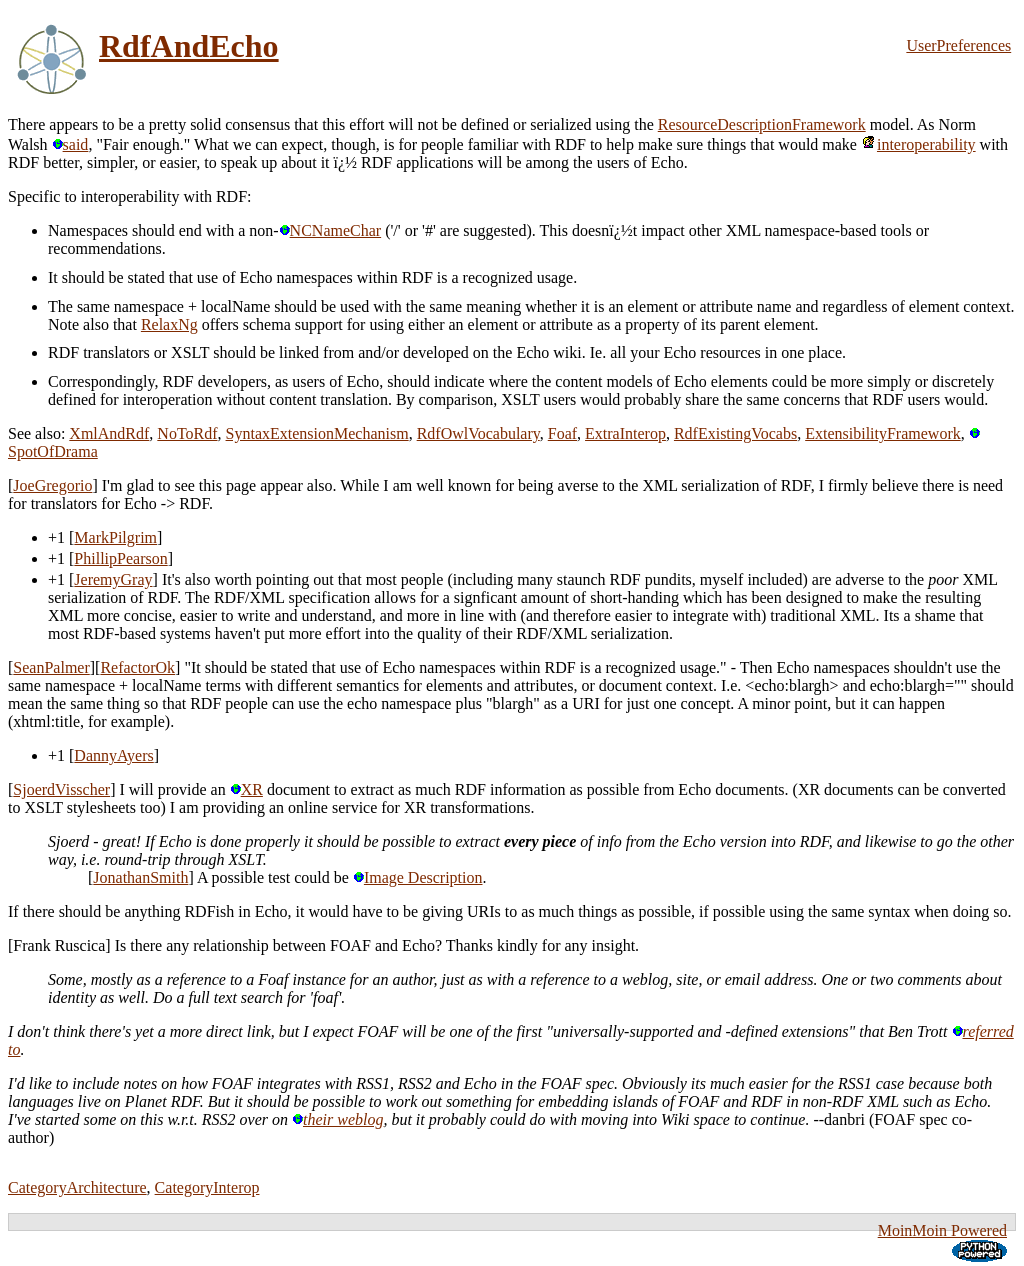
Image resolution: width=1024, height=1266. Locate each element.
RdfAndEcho (189, 46)
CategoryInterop (207, 1187)
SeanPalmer (51, 667)
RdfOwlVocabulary (478, 433)
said (70, 144)
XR (246, 789)
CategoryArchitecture (77, 1187)
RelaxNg (169, 324)
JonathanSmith (140, 877)
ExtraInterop (625, 433)
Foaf (562, 433)
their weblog (337, 1119)
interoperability (918, 144)
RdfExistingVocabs (735, 433)
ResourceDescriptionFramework (762, 124)
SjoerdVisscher (61, 789)
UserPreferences (958, 45)
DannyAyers (113, 755)
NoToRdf (187, 433)
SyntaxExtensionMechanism (317, 433)
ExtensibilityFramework (883, 433)
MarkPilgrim (115, 537)
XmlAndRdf (109, 433)
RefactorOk (137, 667)
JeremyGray (113, 579)
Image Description (418, 877)
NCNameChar (330, 230)
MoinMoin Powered (942, 1230)
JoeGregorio (52, 485)
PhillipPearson (120, 558)
